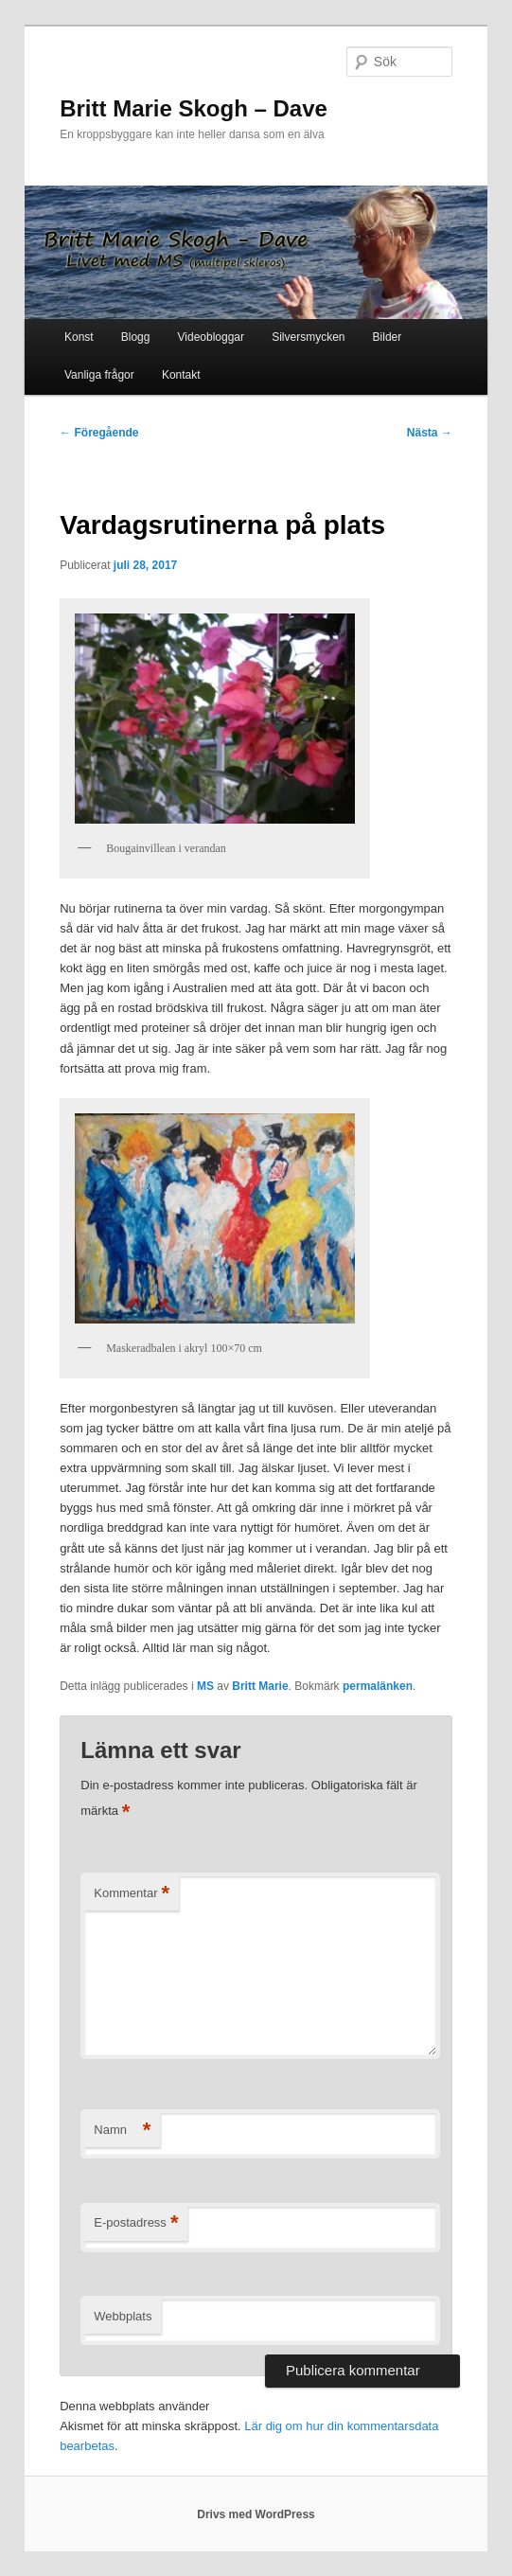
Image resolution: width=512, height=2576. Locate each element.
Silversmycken (308, 337)
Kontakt (181, 375)
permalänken (378, 1686)
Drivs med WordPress (256, 2514)
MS (205, 1686)
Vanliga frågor (99, 375)
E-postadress (136, 2223)
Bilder (387, 337)
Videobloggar (211, 337)
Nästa (429, 432)
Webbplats (122, 2316)
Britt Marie (260, 1686)
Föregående (99, 432)
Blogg (135, 337)
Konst (79, 337)
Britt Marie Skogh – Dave (193, 108)
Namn (122, 2130)
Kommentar (131, 1894)
